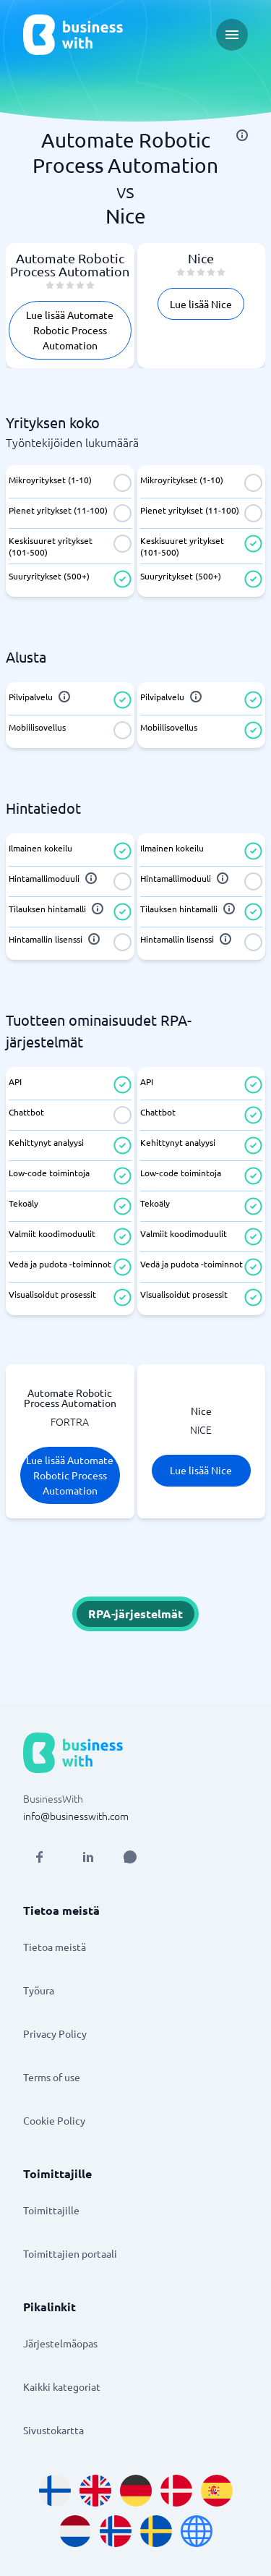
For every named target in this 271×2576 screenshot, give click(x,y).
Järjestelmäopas (60, 2343)
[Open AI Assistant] (130, 1857)
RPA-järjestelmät (135, 1613)
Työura (38, 1990)
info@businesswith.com (76, 1815)
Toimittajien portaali (70, 2253)
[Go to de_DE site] (136, 2491)
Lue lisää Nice (201, 303)
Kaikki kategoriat (61, 2386)
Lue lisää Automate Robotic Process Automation (69, 330)
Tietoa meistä (54, 1946)
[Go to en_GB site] (95, 2491)
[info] (242, 135)
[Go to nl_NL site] (75, 2531)
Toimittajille (51, 2209)
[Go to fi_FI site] (55, 2491)
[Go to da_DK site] (176, 2491)
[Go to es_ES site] (217, 2491)
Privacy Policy (55, 2033)
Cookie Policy (54, 2120)
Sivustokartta (53, 2429)
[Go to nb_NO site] (116, 2531)
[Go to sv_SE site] (156, 2531)
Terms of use (51, 2076)
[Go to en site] (196, 2531)
